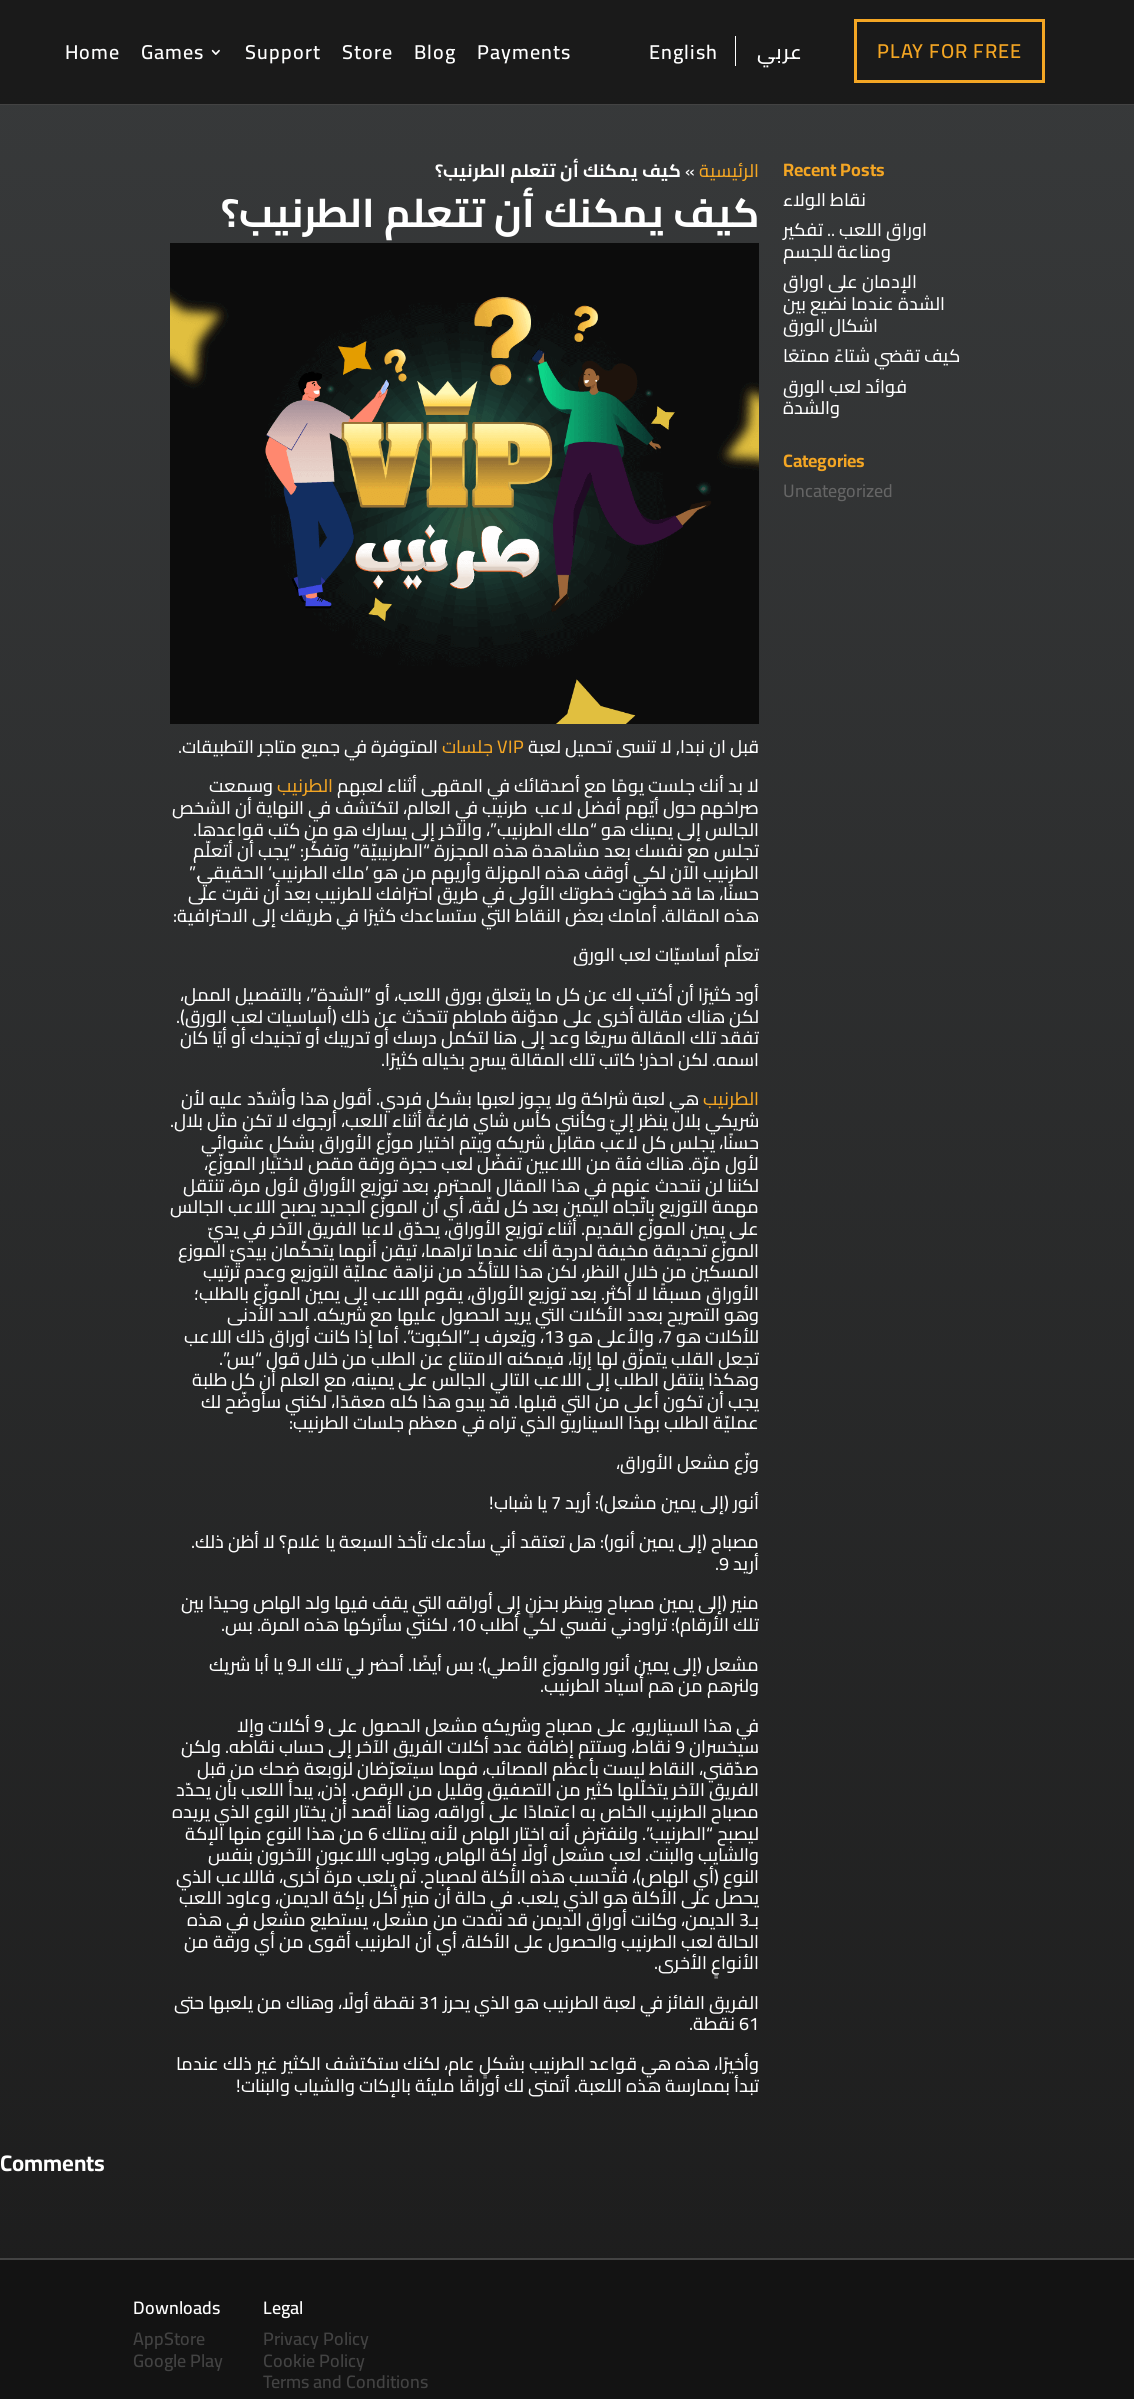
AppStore (169, 2338)
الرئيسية (729, 170)
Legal (283, 2307)
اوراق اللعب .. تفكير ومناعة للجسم (855, 240)
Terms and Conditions (345, 2381)
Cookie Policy (314, 2360)
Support (283, 51)
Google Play (178, 2360)
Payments (524, 51)
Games (172, 51)
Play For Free (949, 50)
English (683, 53)
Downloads (176, 2307)
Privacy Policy (316, 2338)
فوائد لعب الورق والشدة (845, 397)
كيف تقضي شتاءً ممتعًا (871, 355)
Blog (435, 51)
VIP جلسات (483, 746)
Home (92, 51)
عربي (780, 51)
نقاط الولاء (824, 199)
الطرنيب (305, 785)
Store (367, 51)
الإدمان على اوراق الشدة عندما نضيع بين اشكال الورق (864, 303)
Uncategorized (838, 490)
